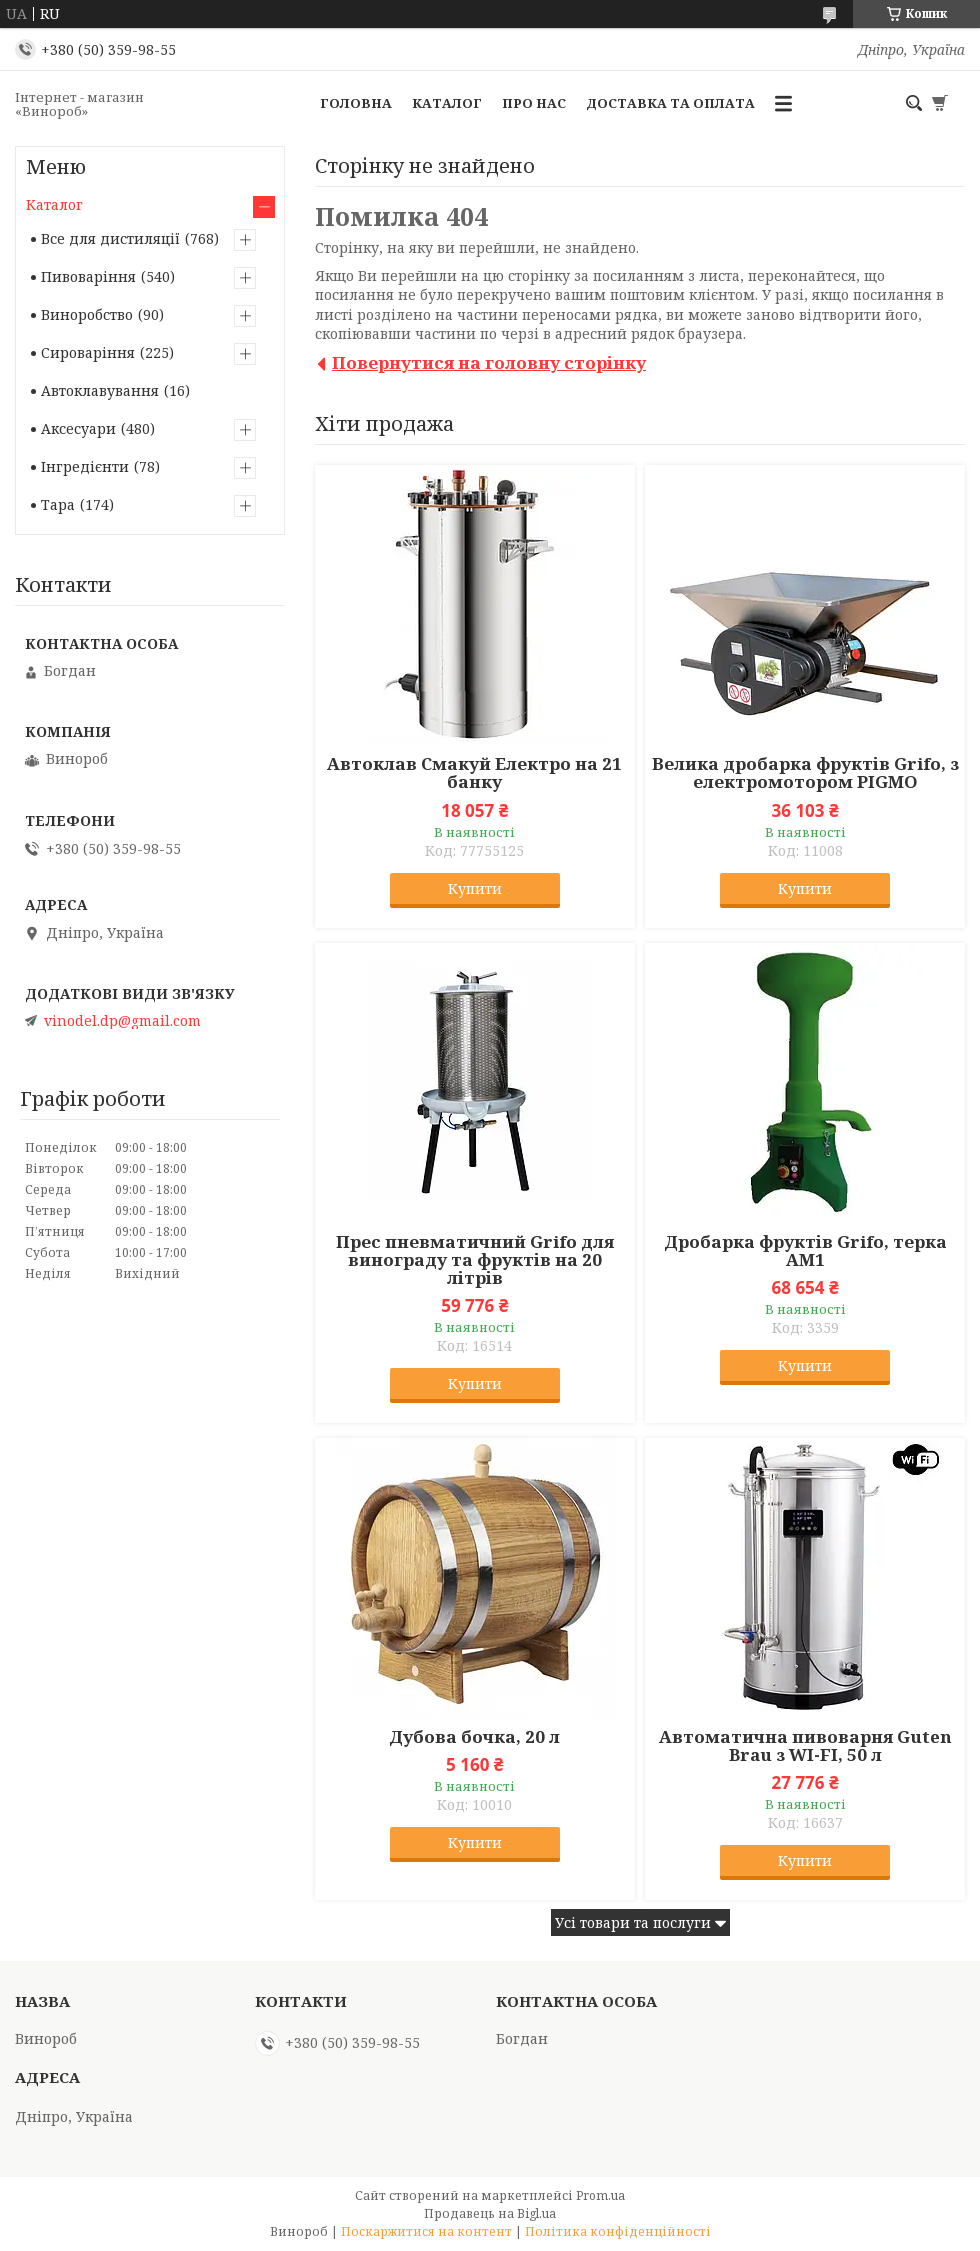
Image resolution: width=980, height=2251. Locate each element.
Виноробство (87, 314)
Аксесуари (78, 428)
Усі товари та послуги (633, 1922)
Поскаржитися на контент (426, 2231)
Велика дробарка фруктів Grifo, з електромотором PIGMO (805, 773)
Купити (475, 888)
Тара (58, 504)
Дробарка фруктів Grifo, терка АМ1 (805, 1251)
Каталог (447, 103)
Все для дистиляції (110, 238)
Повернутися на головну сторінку (489, 362)
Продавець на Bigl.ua (490, 2213)
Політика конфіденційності (618, 2231)
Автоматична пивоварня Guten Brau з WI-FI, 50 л (805, 1746)
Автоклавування (100, 390)
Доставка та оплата (670, 103)
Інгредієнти (85, 466)
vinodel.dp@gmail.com (122, 1021)
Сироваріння (88, 352)
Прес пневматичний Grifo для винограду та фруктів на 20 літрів (475, 1260)
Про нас (534, 103)
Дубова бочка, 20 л (474, 1737)
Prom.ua (600, 2195)
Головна (356, 103)
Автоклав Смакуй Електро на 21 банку (474, 773)
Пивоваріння (88, 276)
